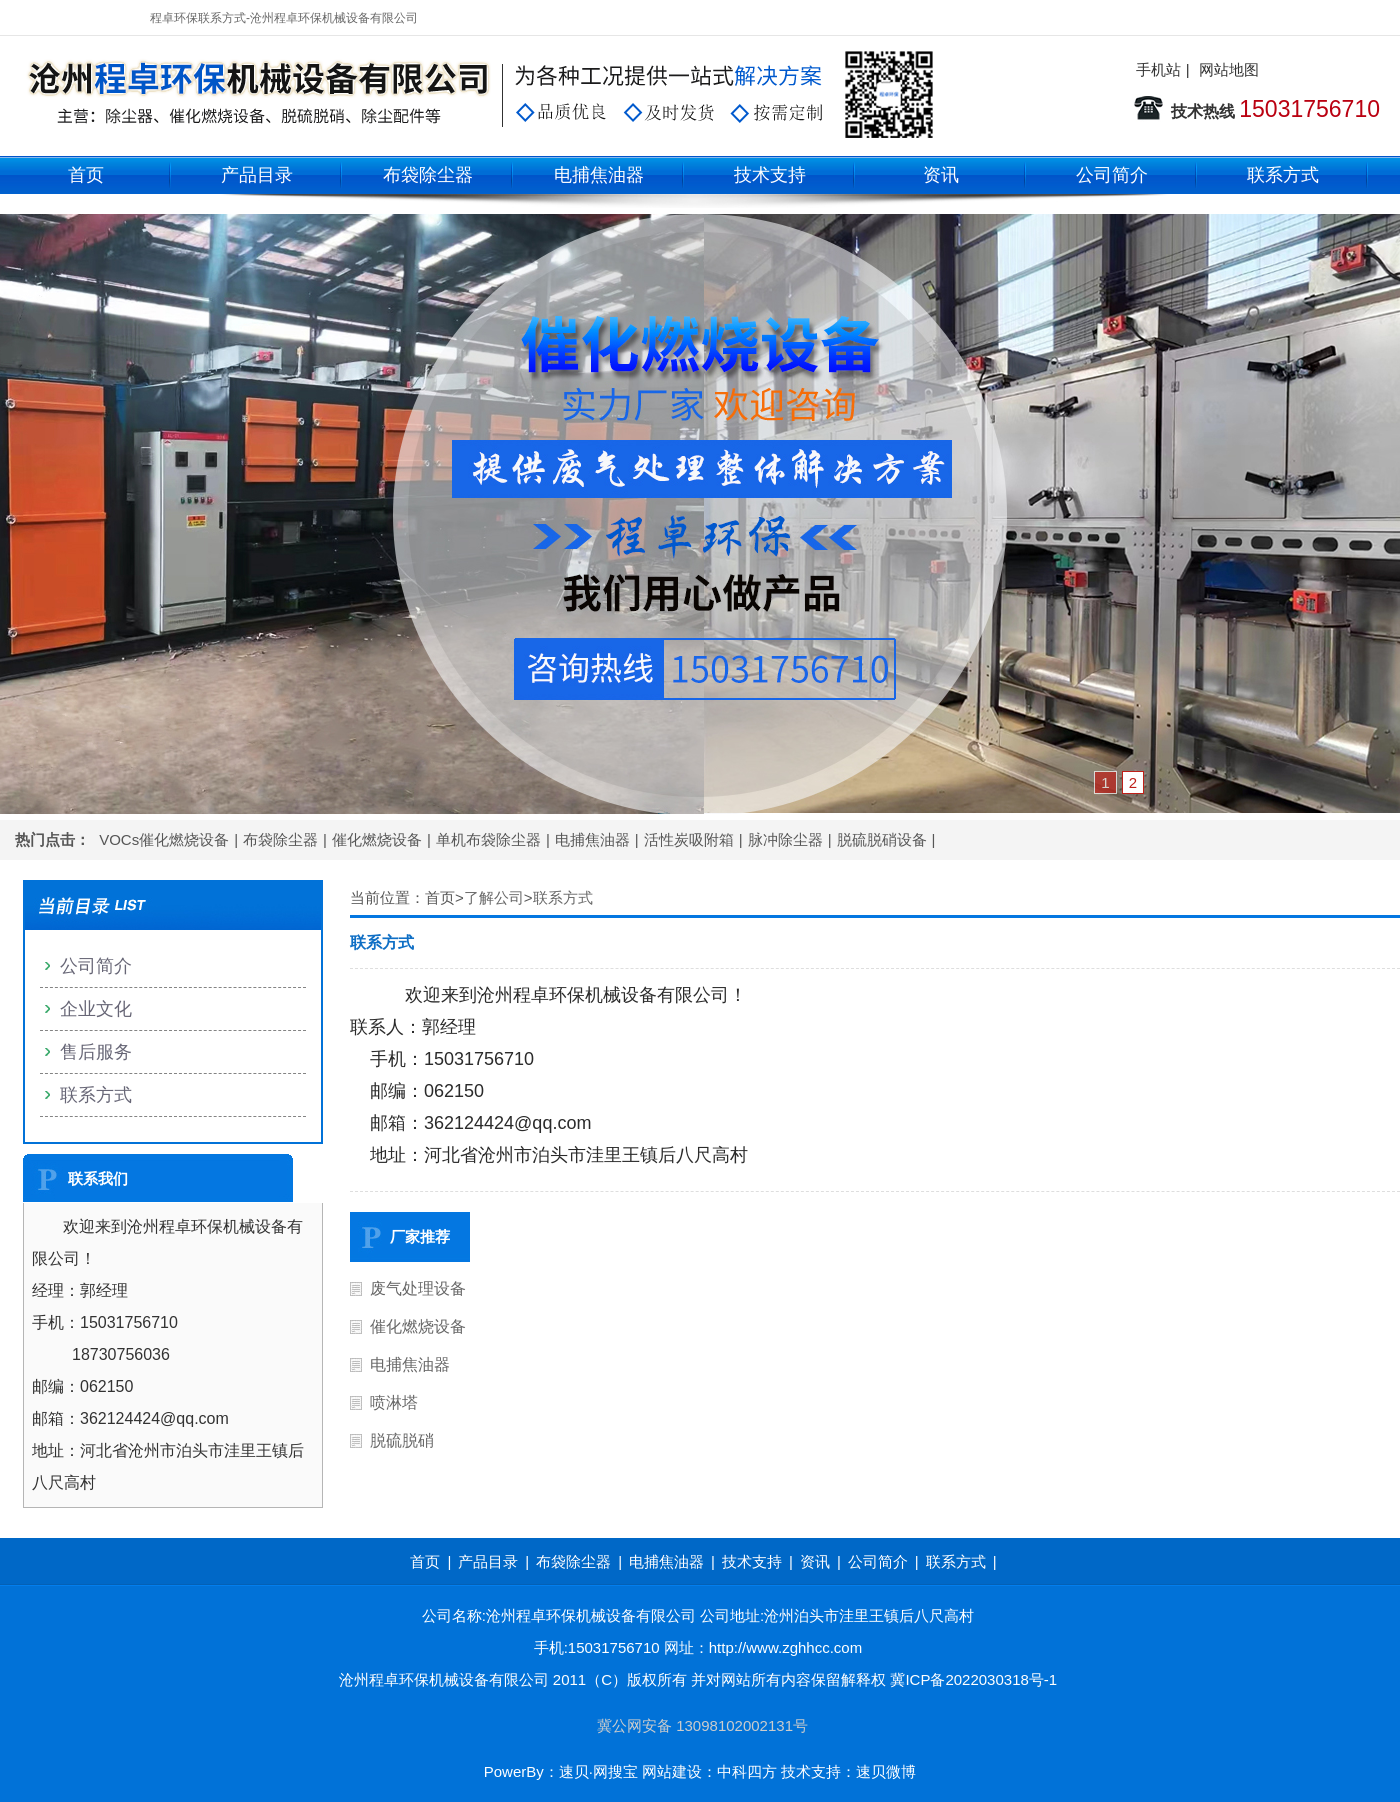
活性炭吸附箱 (689, 839)
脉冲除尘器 (785, 839)
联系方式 (1283, 175)
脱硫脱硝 (402, 1440)
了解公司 (494, 897)
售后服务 (96, 1052)
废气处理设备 (418, 1288)
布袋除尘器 (428, 175)
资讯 (941, 175)
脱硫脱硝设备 (882, 839)
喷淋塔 (394, 1402)
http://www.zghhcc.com (785, 1647)
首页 (86, 175)
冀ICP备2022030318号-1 (973, 1679)
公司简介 (1112, 175)
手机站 (1158, 69)
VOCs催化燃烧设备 (164, 839)
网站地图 (1229, 69)
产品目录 (257, 175)
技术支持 (770, 175)
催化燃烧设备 (377, 839)
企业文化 (96, 1009)
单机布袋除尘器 (488, 839)
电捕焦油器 (599, 175)
